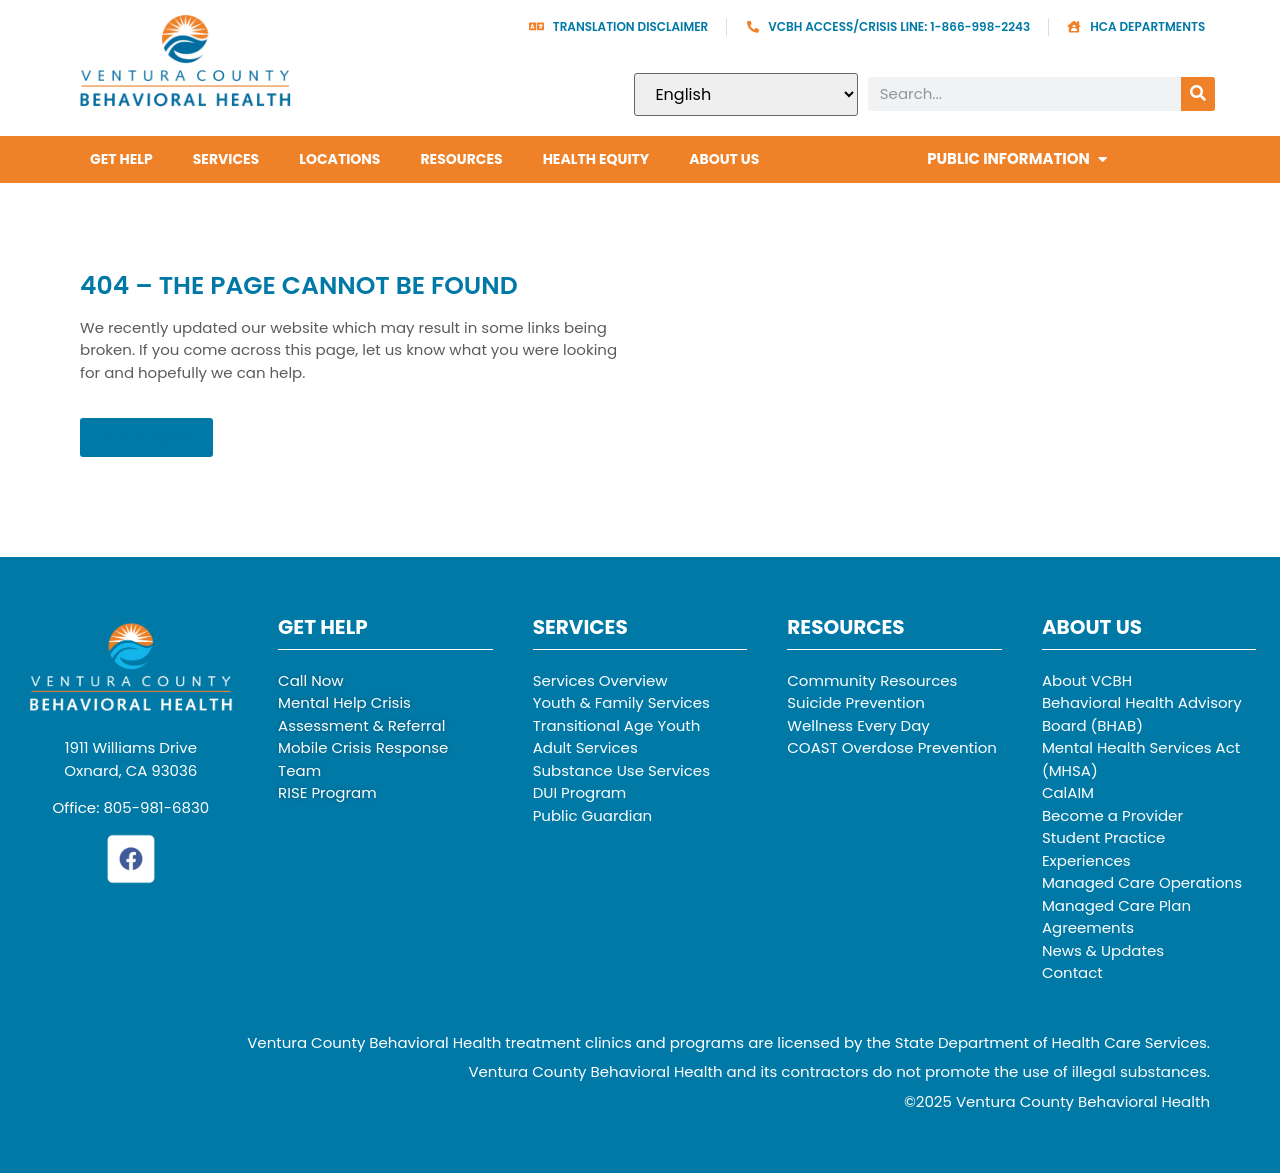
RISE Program (327, 792)
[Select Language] (746, 94)
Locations (339, 159)
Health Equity (596, 159)
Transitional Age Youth (617, 725)
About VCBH (1087, 680)
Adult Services (585, 747)
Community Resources (872, 680)
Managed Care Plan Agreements (1116, 917)
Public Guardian (593, 815)
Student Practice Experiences (1103, 849)
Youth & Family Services (621, 702)
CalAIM (1068, 792)
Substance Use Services (621, 770)
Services (226, 159)
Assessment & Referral (361, 725)
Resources (461, 159)
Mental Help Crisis (344, 702)
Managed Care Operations (1142, 882)
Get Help (121, 159)
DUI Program (580, 792)
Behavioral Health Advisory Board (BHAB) (1142, 714)
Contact (1072, 972)
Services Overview (600, 680)
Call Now (311, 680)
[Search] (1198, 94)
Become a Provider (1112, 815)
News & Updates (1103, 950)
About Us (724, 159)
